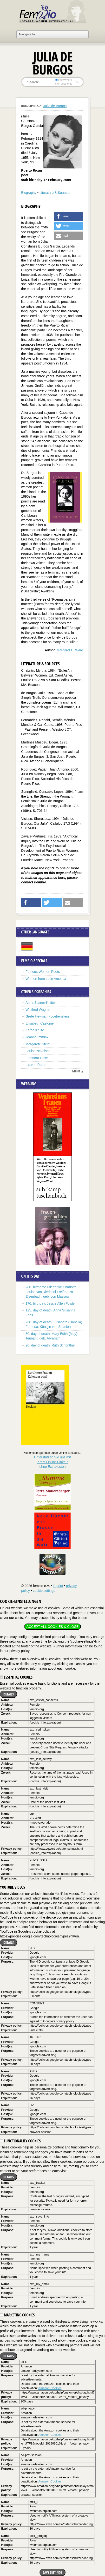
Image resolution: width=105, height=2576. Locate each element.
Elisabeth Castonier (40, 1023)
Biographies (30, 105)
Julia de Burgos (55, 106)
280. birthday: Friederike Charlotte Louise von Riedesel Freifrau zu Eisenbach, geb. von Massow (51, 1291)
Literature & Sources (54, 193)
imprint (58, 1586)
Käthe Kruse (35, 1030)
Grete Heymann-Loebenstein (47, 1016)
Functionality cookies (20, 2141)
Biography (28, 193)
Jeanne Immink (37, 1037)
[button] (68, 216)
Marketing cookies (17, 2315)
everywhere (63, 79)
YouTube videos (12, 1887)
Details (8, 1694)
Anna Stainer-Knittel (41, 1002)
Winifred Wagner (38, 1009)
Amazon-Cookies (49, 2388)
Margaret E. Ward (70, 650)
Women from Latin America (46, 979)
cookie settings (44, 1591)
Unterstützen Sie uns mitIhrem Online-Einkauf (52, 1462)
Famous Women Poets (43, 972)
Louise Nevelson (38, 1051)
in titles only (63, 83)
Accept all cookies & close (52, 1627)
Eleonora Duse (37, 1058)
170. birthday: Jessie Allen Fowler (51, 1303)
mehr (76, 1071)
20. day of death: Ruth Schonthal (50, 1345)
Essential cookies (16, 1677)
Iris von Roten (36, 1065)
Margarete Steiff (37, 1044)
